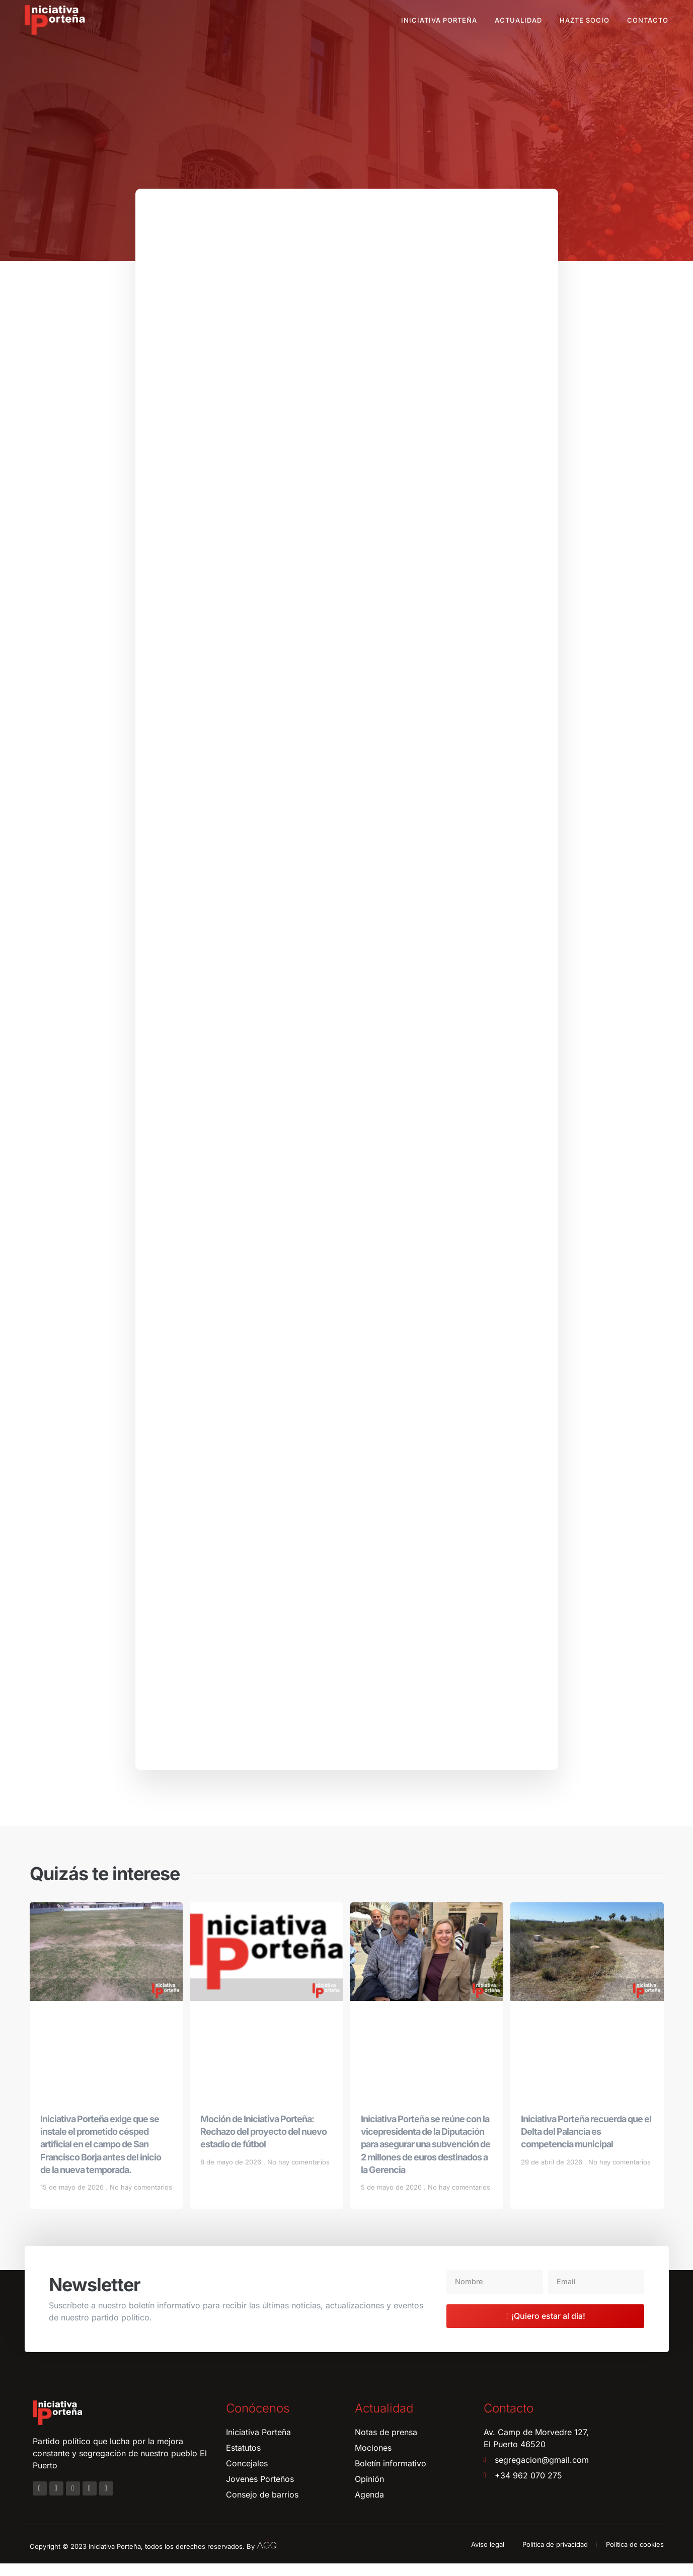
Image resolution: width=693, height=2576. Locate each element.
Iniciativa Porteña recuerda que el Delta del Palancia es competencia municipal (586, 2144)
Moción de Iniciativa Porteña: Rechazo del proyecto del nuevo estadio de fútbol (263, 2144)
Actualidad (518, 20)
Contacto (647, 20)
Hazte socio (584, 20)
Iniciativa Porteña (439, 20)
